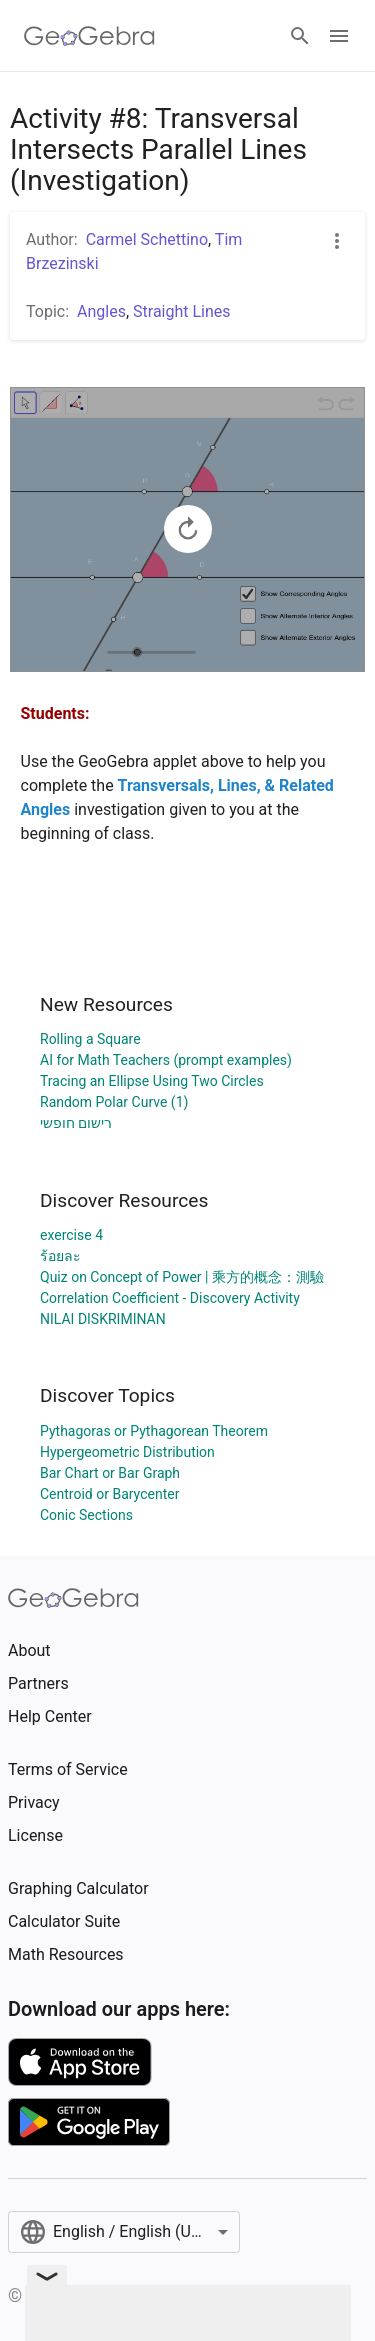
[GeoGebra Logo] (89, 36)
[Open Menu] (339, 36)
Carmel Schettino (147, 239)
